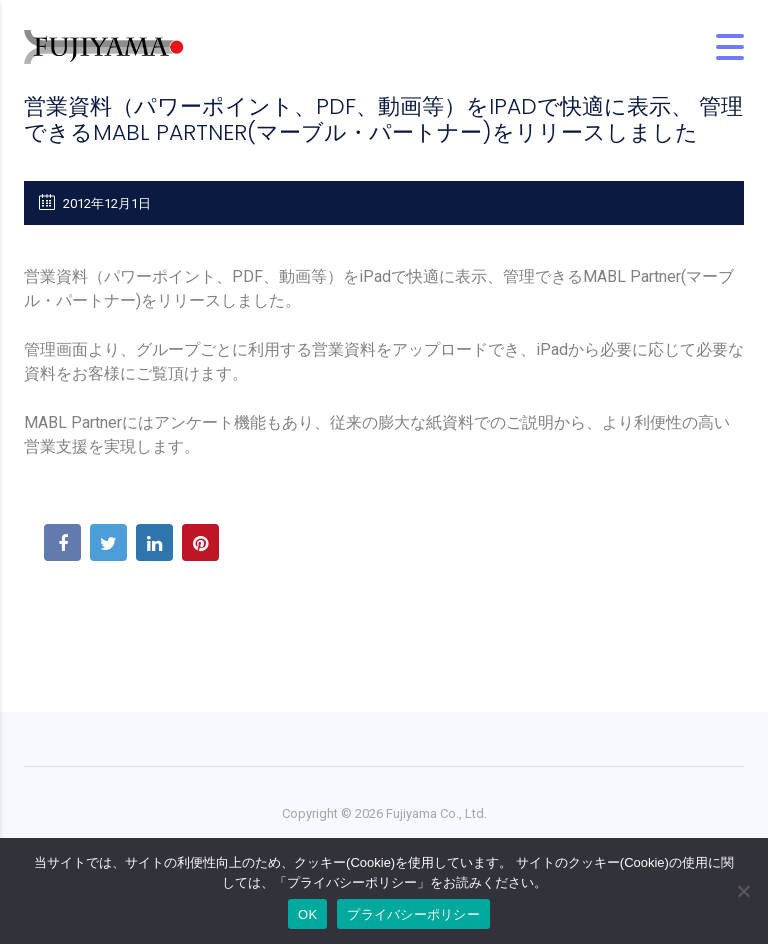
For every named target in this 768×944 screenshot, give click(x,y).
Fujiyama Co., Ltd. (436, 813)
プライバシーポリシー (413, 914)
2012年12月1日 (95, 202)
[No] (743, 891)
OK (307, 914)
